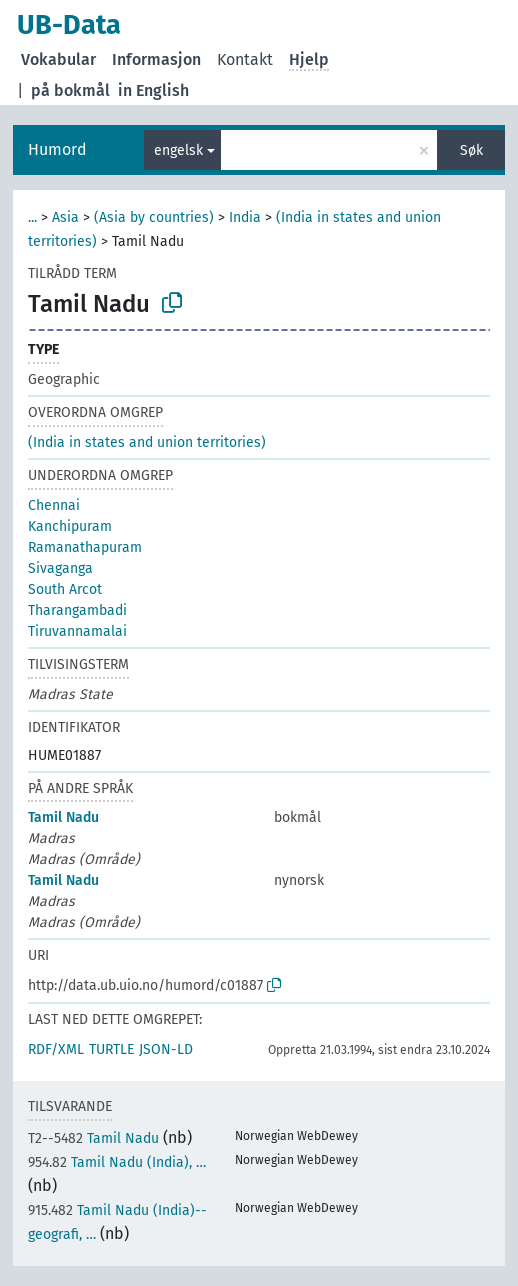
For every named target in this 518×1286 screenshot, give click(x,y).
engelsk (178, 150)
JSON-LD (166, 1049)
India (245, 217)
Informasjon (156, 59)
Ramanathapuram (85, 547)
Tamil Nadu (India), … (117, 1162)
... (32, 217)
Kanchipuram (70, 526)
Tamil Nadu (63, 817)
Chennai (54, 505)
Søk (471, 150)
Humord (57, 149)
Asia (65, 217)
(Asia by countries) (154, 217)
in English (153, 90)
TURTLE (111, 1049)
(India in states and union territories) (147, 442)
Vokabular (58, 59)
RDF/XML (56, 1049)
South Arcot (65, 589)
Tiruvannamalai (77, 631)
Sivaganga (60, 568)
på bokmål (70, 90)
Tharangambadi (77, 610)
